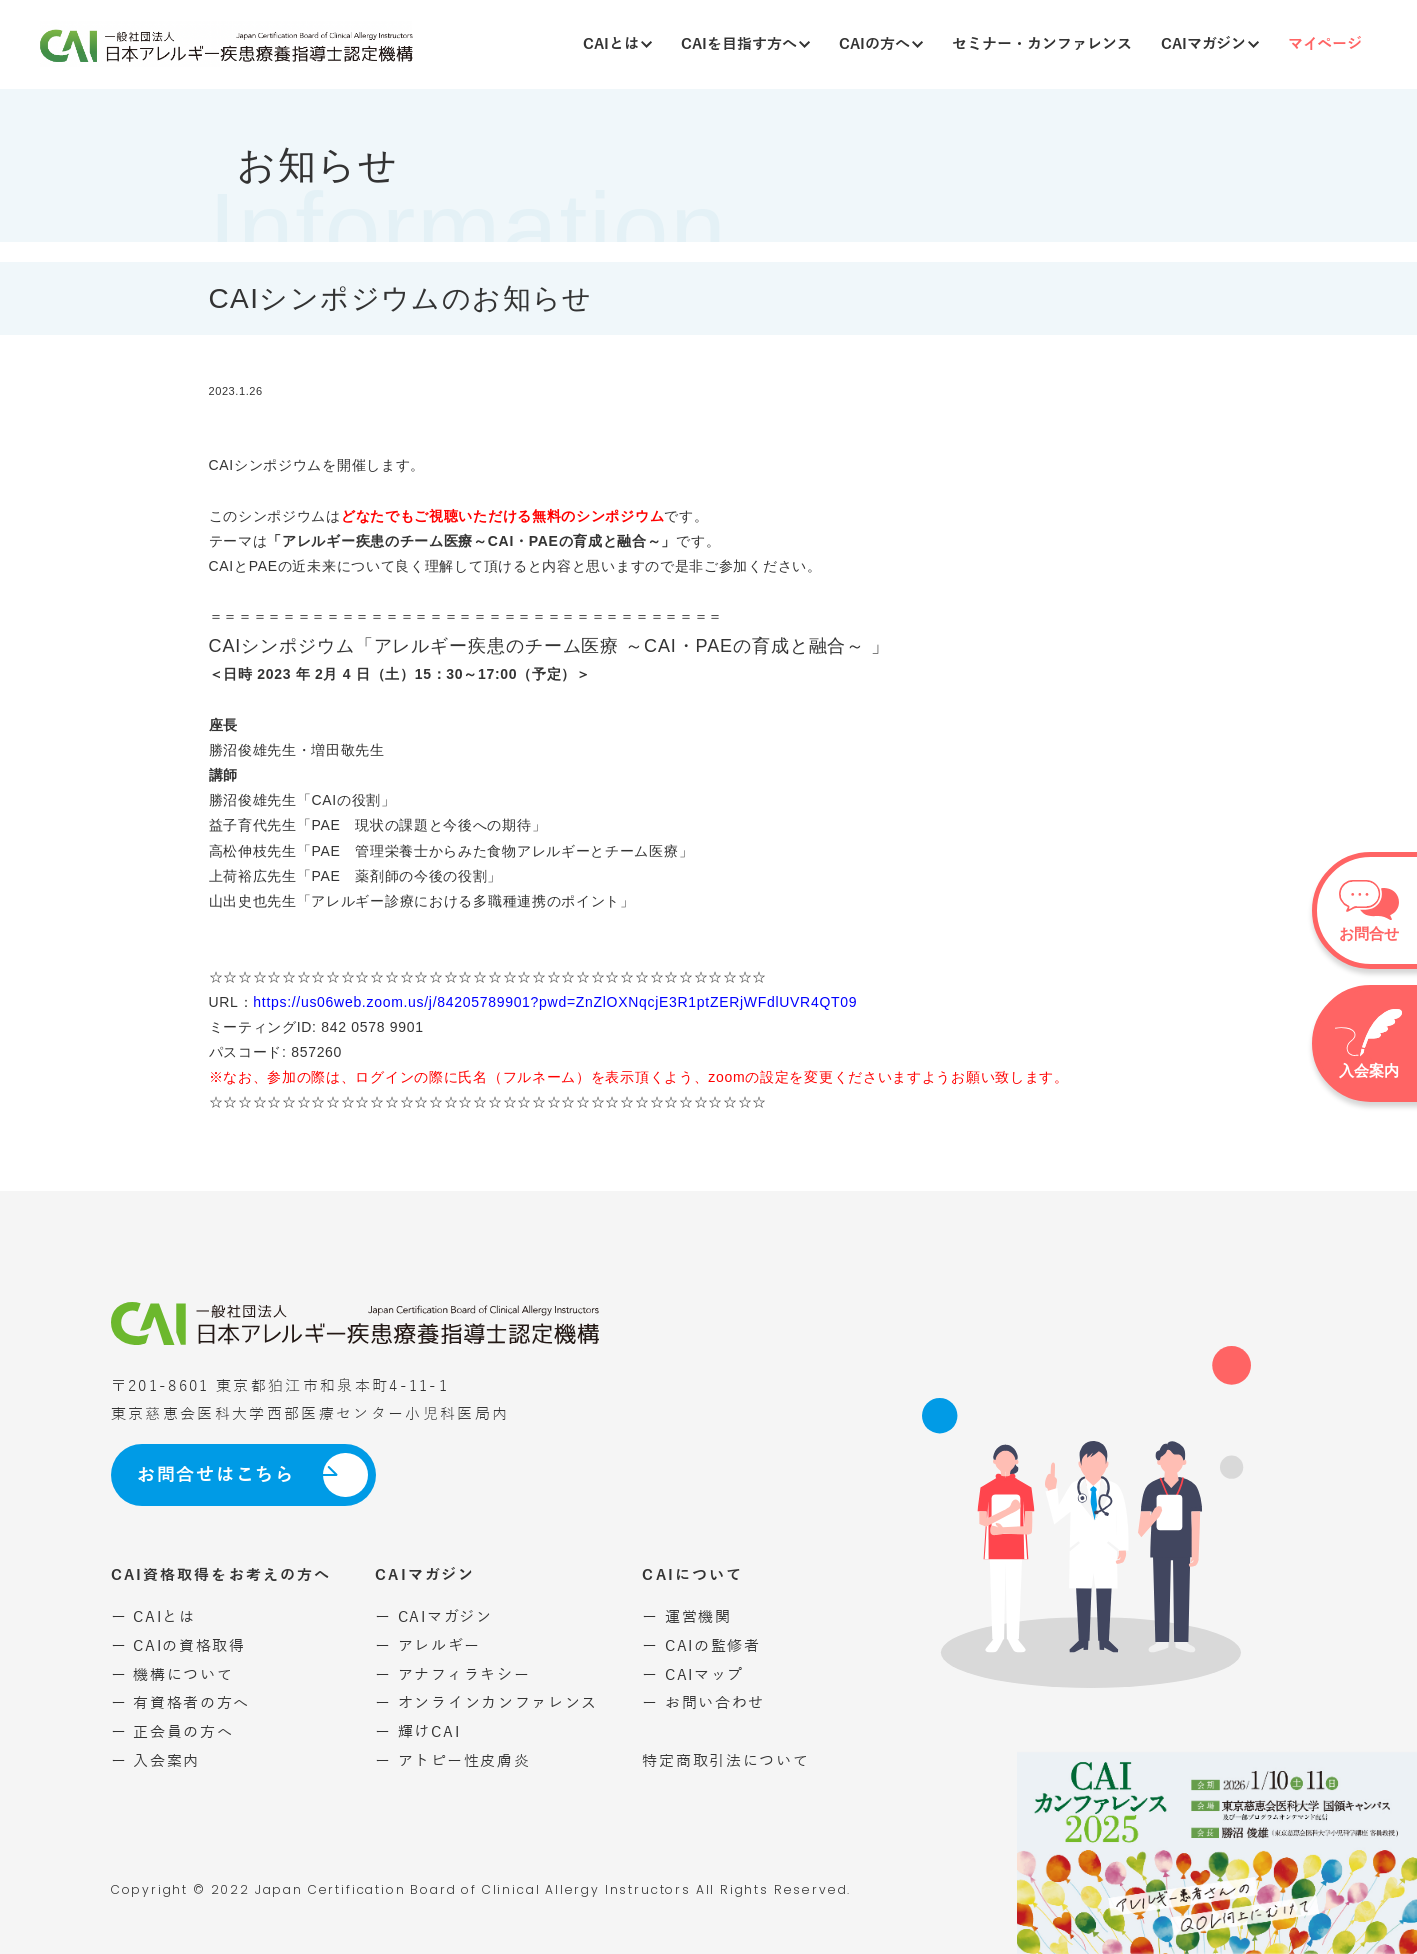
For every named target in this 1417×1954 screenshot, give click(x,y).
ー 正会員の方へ (172, 1731)
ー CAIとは (153, 1616)
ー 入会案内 (155, 1760)
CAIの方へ (881, 43)
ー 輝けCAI (417, 1731)
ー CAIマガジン (433, 1616)
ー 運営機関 (686, 1616)
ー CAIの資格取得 (178, 1645)
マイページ (1325, 43)
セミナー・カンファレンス (1042, 43)
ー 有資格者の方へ (180, 1702)
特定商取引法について (725, 1760)
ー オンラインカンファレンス (486, 1702)
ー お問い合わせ (703, 1702)
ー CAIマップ (693, 1674)
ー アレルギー (427, 1645)
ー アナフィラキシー (452, 1674)
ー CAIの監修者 (701, 1645)
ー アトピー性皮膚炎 (452, 1760)
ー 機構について (172, 1674)
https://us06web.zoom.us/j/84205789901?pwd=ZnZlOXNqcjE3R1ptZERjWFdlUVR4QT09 (555, 1002)
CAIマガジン (1210, 43)
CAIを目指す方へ (745, 43)
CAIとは (617, 43)
